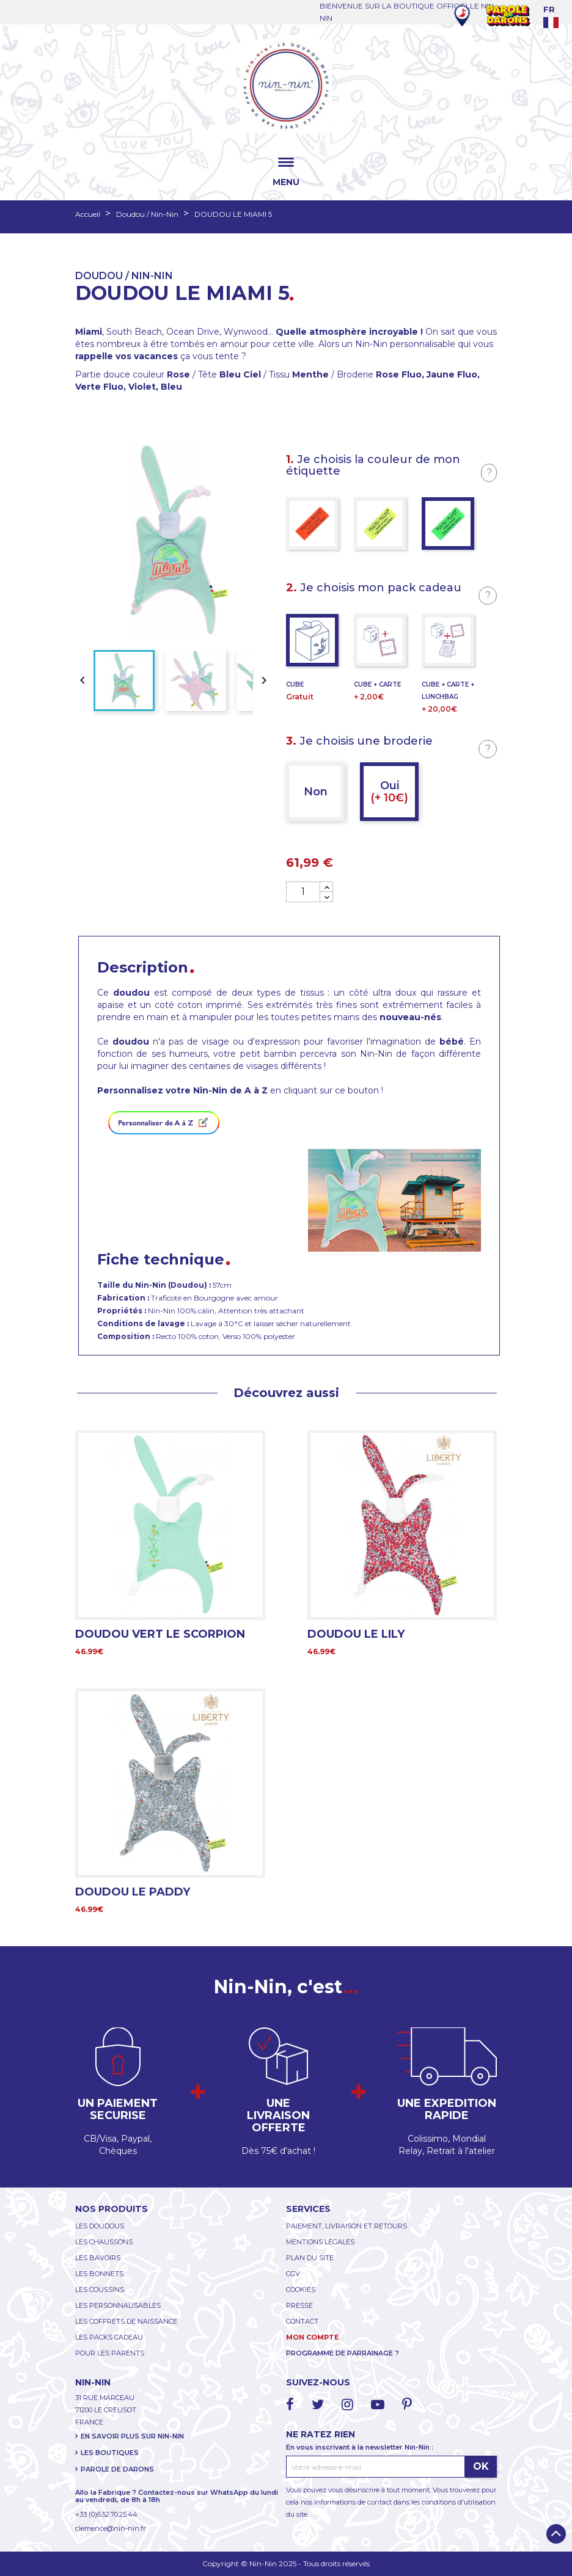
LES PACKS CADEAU (109, 2337)
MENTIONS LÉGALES (320, 2242)
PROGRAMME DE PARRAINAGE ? (342, 2353)
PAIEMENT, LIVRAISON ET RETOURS (346, 2226)
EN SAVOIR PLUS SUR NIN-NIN (132, 2436)
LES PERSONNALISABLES (118, 2305)
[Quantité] (303, 891)
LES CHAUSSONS (104, 2242)
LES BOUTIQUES (110, 2452)
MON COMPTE (312, 2337)
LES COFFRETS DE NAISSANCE (126, 2321)
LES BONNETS (99, 2273)
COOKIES (300, 2289)
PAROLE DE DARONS (117, 2469)
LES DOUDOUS (99, 2226)
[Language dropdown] (557, 15)
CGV (293, 2273)
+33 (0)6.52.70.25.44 (106, 2514)
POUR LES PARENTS (109, 2353)
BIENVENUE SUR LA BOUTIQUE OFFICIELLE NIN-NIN (408, 12)
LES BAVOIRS (97, 2257)
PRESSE (299, 2305)
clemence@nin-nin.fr (110, 2528)
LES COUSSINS (99, 2289)
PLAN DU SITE (310, 2257)
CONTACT (302, 2321)
